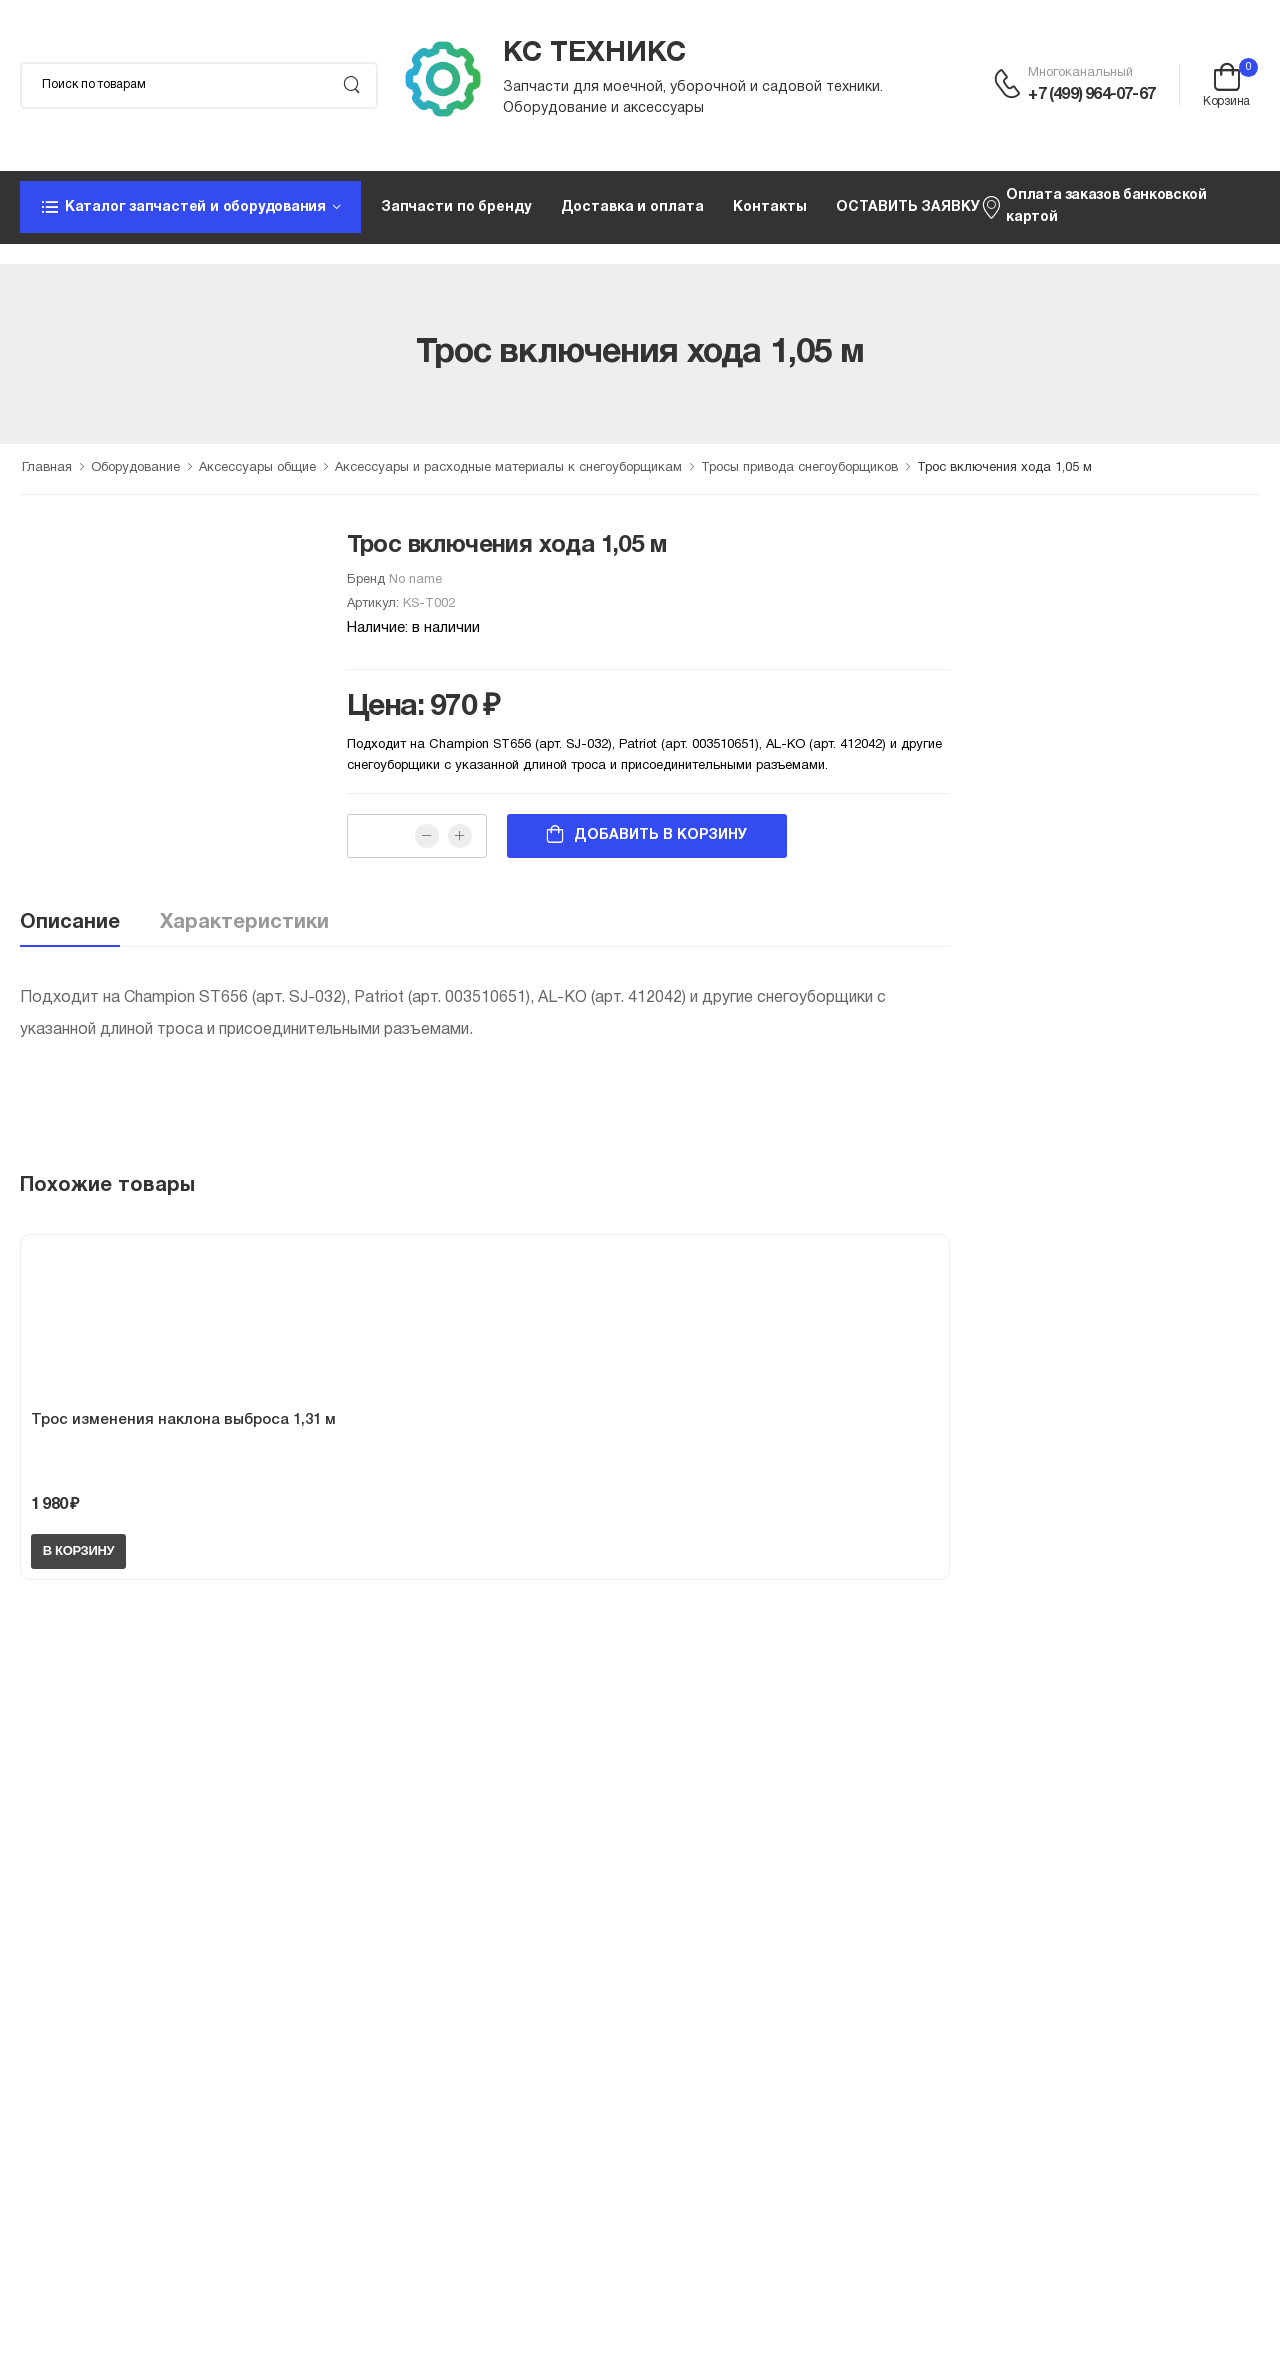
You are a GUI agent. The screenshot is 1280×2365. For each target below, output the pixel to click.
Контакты (769, 207)
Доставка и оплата (632, 207)
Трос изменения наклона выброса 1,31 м (183, 1420)
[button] (190, 207)
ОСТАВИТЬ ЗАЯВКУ (907, 207)
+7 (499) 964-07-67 (1091, 95)
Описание (70, 923)
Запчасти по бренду (456, 207)
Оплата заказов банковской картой (1093, 206)
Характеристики (244, 923)
